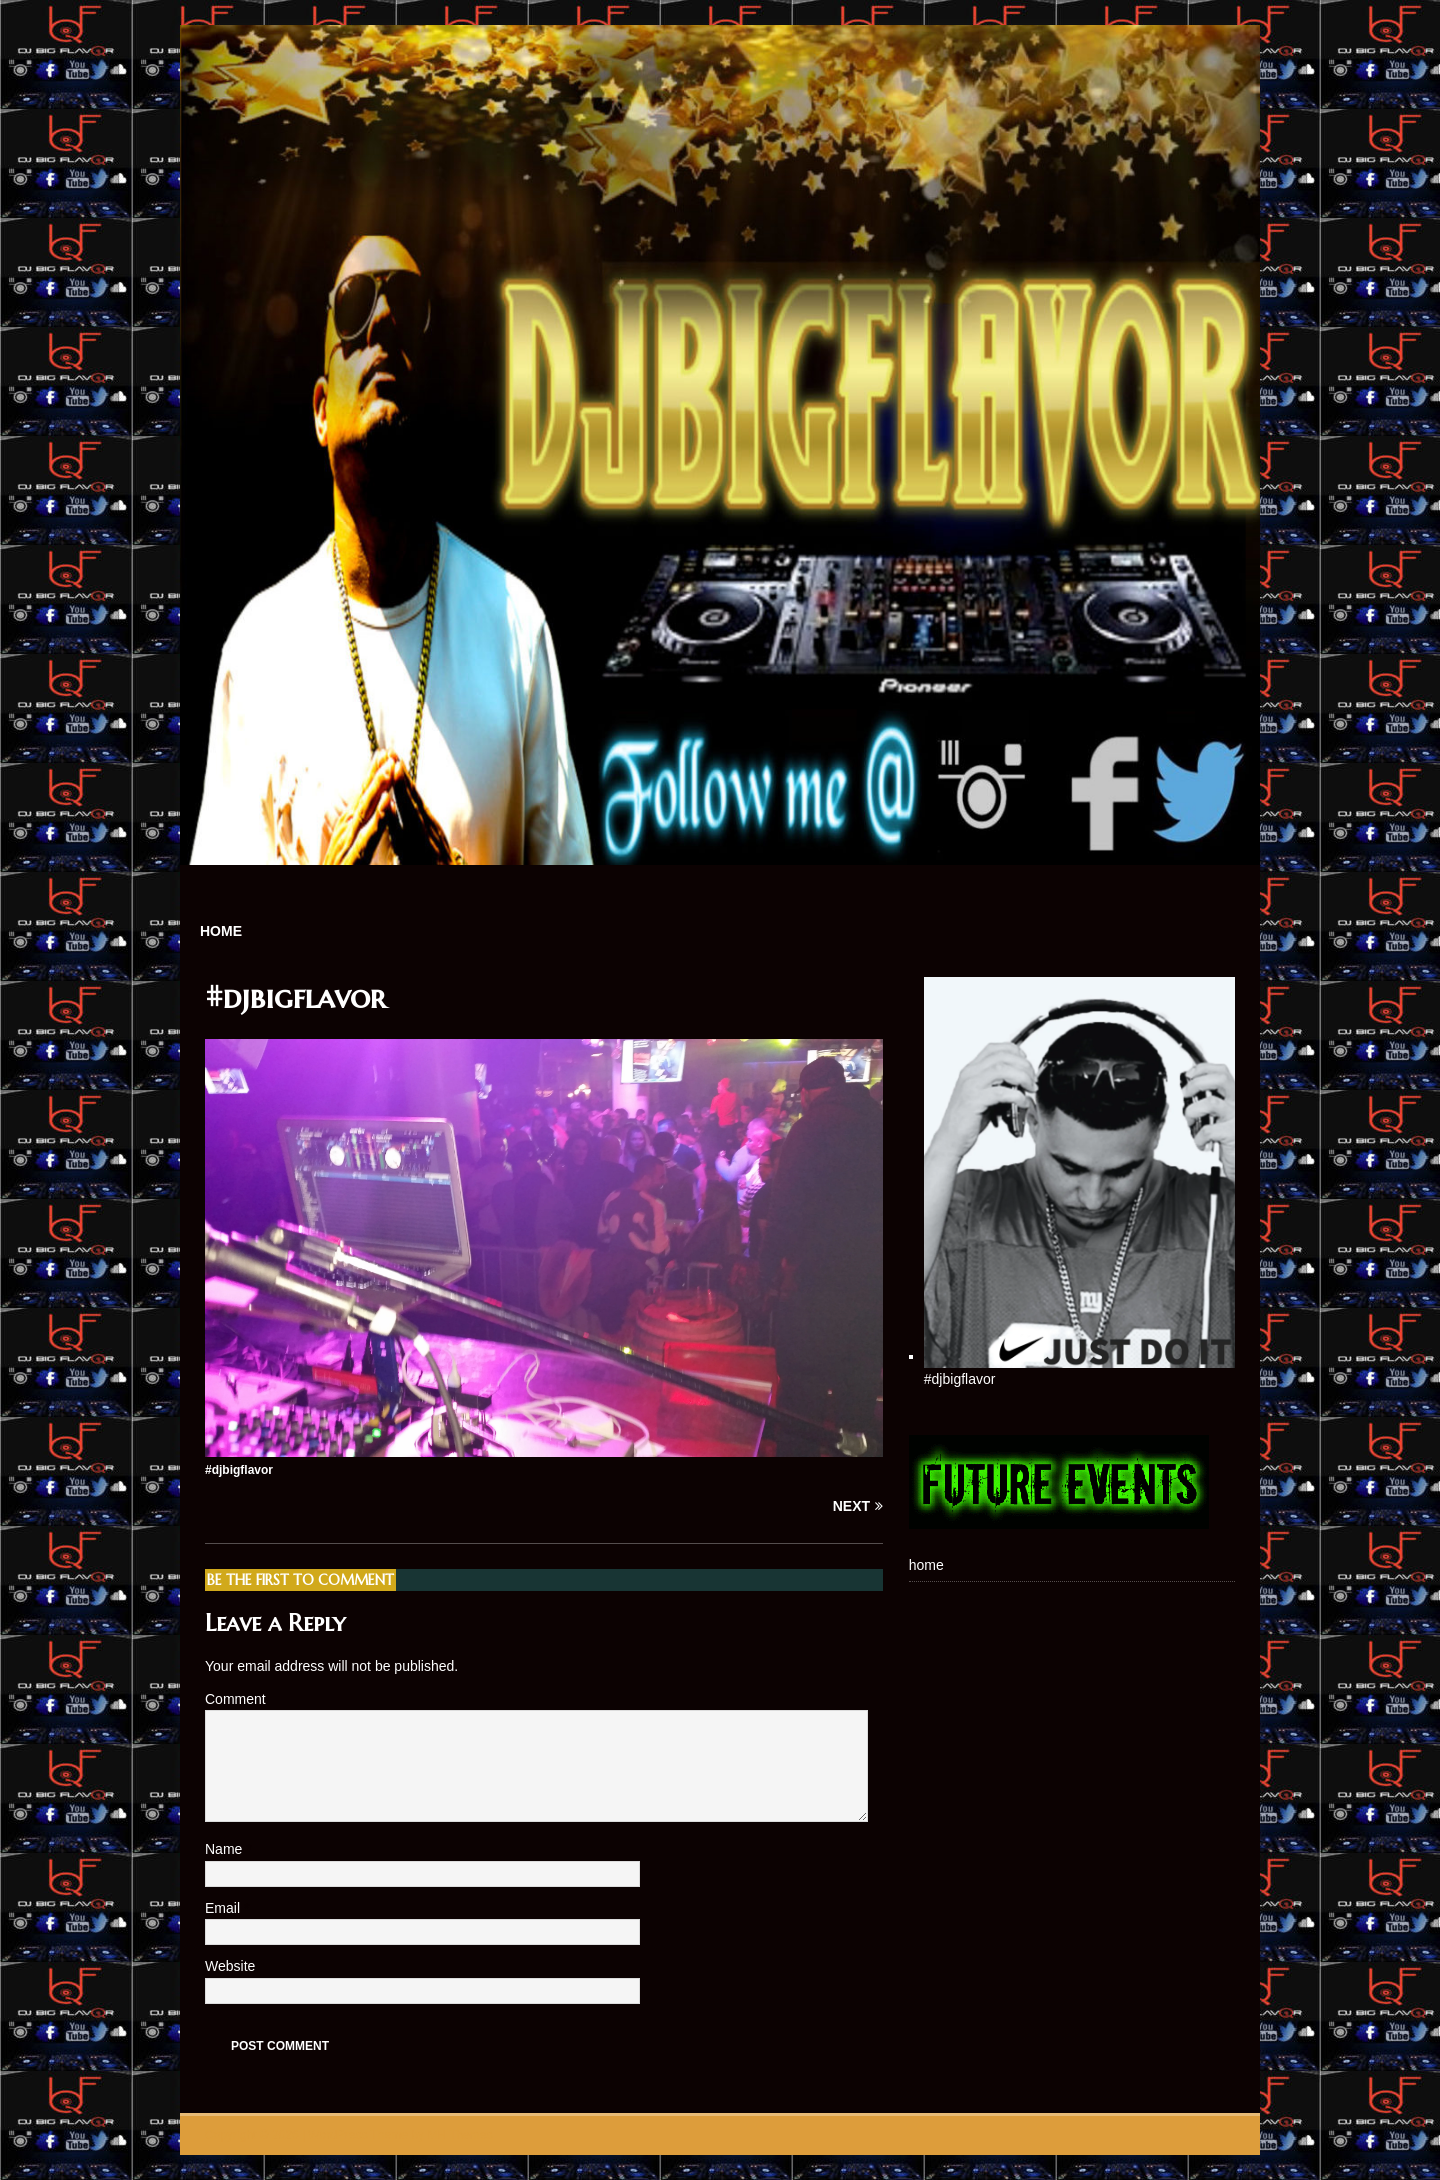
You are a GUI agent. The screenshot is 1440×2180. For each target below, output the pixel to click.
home (221, 931)
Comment (235, 1699)
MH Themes (459, 2135)
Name (225, 1849)
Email (224, 1908)
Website (230, 1966)
